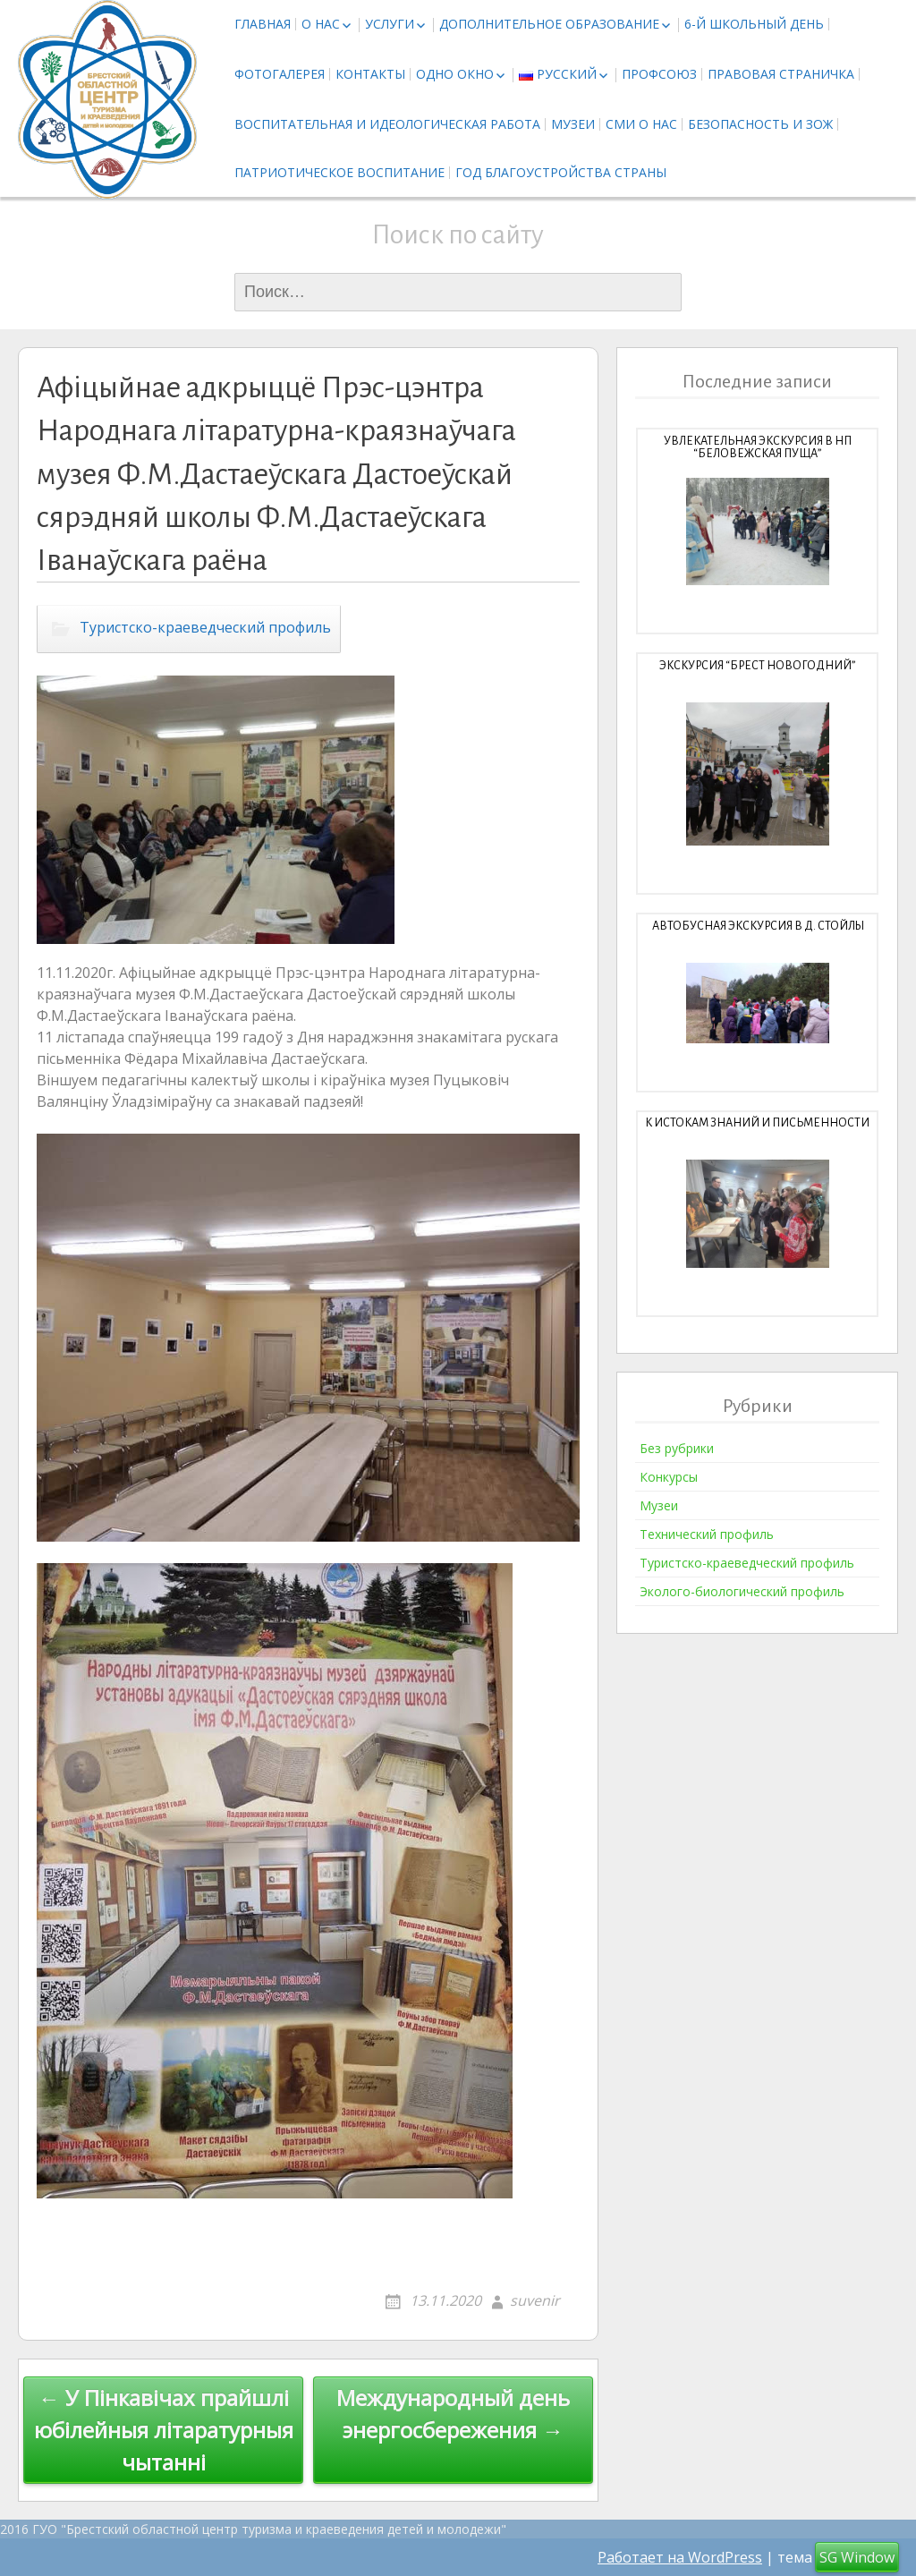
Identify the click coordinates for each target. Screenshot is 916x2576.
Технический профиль (707, 1534)
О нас (320, 23)
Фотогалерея (279, 73)
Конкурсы (669, 1476)
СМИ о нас (641, 123)
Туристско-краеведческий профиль (205, 628)
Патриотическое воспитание (339, 172)
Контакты (370, 73)
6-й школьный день (754, 23)
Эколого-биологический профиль (742, 1591)
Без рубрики (677, 1448)
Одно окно (455, 73)
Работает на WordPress (680, 2557)
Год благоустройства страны (560, 172)
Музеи (573, 123)
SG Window (857, 2557)
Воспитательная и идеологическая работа (387, 123)
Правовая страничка (781, 73)
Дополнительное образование (549, 23)
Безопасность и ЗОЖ (760, 123)
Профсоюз (659, 73)
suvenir (535, 2300)
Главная (262, 23)
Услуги (389, 23)
